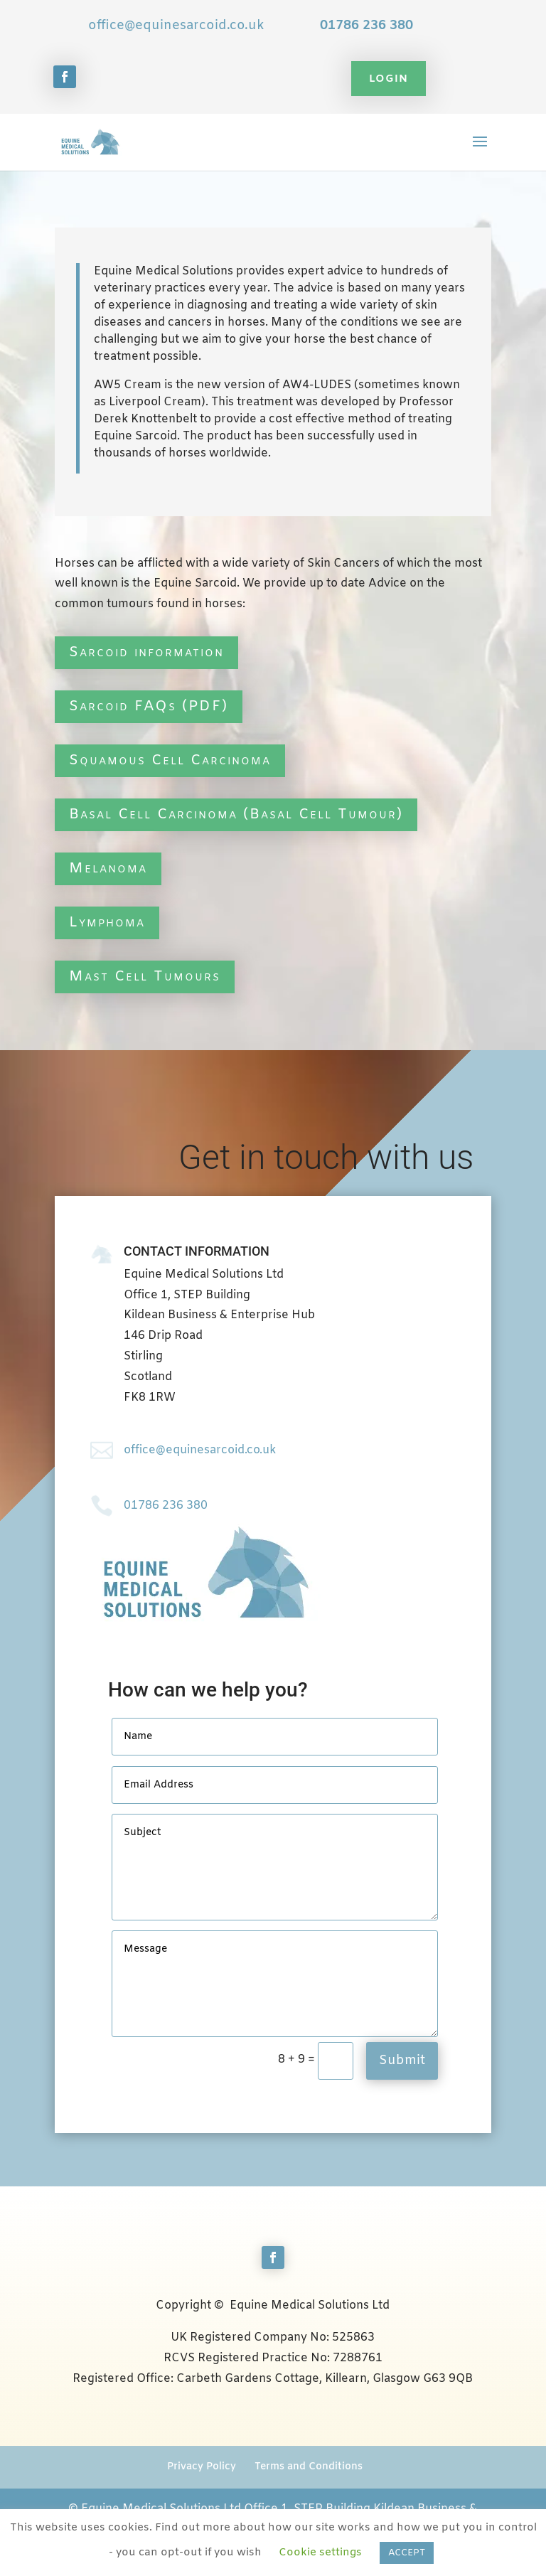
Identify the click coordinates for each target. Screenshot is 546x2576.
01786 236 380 (366, 25)
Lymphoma (107, 922)
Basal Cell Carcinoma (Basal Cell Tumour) (236, 814)
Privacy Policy (201, 2467)
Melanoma (108, 868)
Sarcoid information (146, 652)
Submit (402, 2060)
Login (388, 79)
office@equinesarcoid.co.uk (176, 25)
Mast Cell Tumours (144, 976)
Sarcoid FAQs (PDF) (148, 706)
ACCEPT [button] (406, 2553)
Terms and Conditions (309, 2467)
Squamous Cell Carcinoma (170, 760)
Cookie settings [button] (320, 2552)
